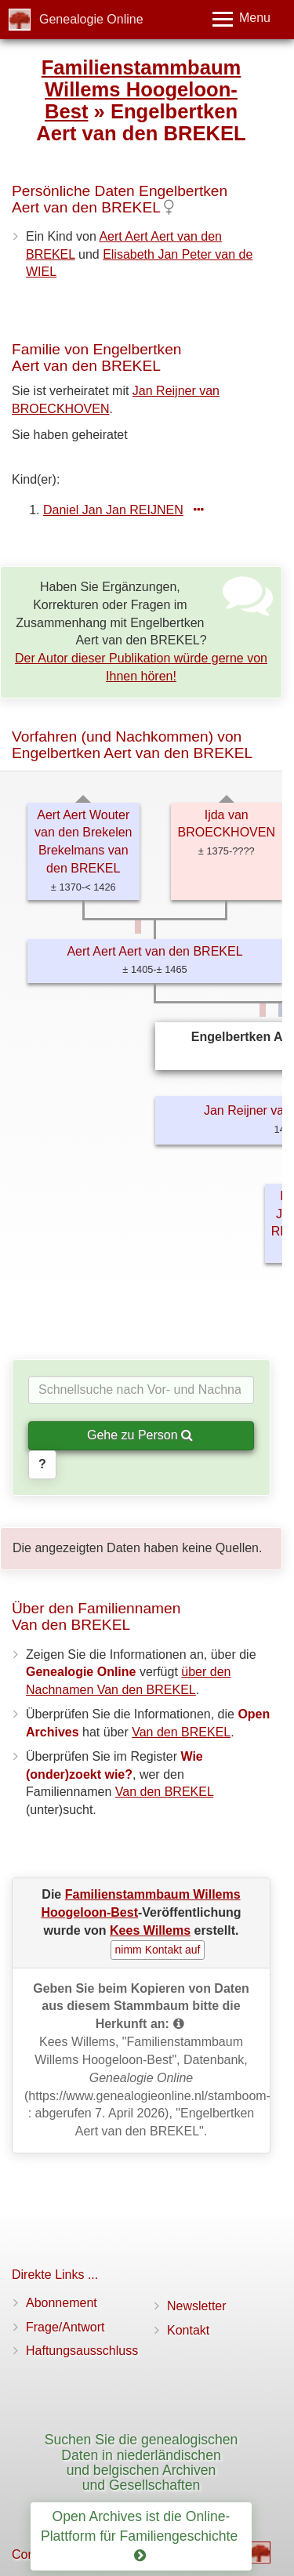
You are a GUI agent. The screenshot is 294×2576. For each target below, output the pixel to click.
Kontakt (188, 2330)
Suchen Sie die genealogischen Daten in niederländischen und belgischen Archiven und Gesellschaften (141, 2462)
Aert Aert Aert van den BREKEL (154, 951)
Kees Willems (150, 1930)
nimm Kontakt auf (158, 1949)
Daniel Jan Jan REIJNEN (113, 510)
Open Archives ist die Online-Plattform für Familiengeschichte (141, 2536)
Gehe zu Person (140, 1435)
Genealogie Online (91, 19)
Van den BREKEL (181, 1732)
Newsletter (197, 2306)
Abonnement (61, 2302)
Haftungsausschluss (82, 2350)
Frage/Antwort (65, 2327)
